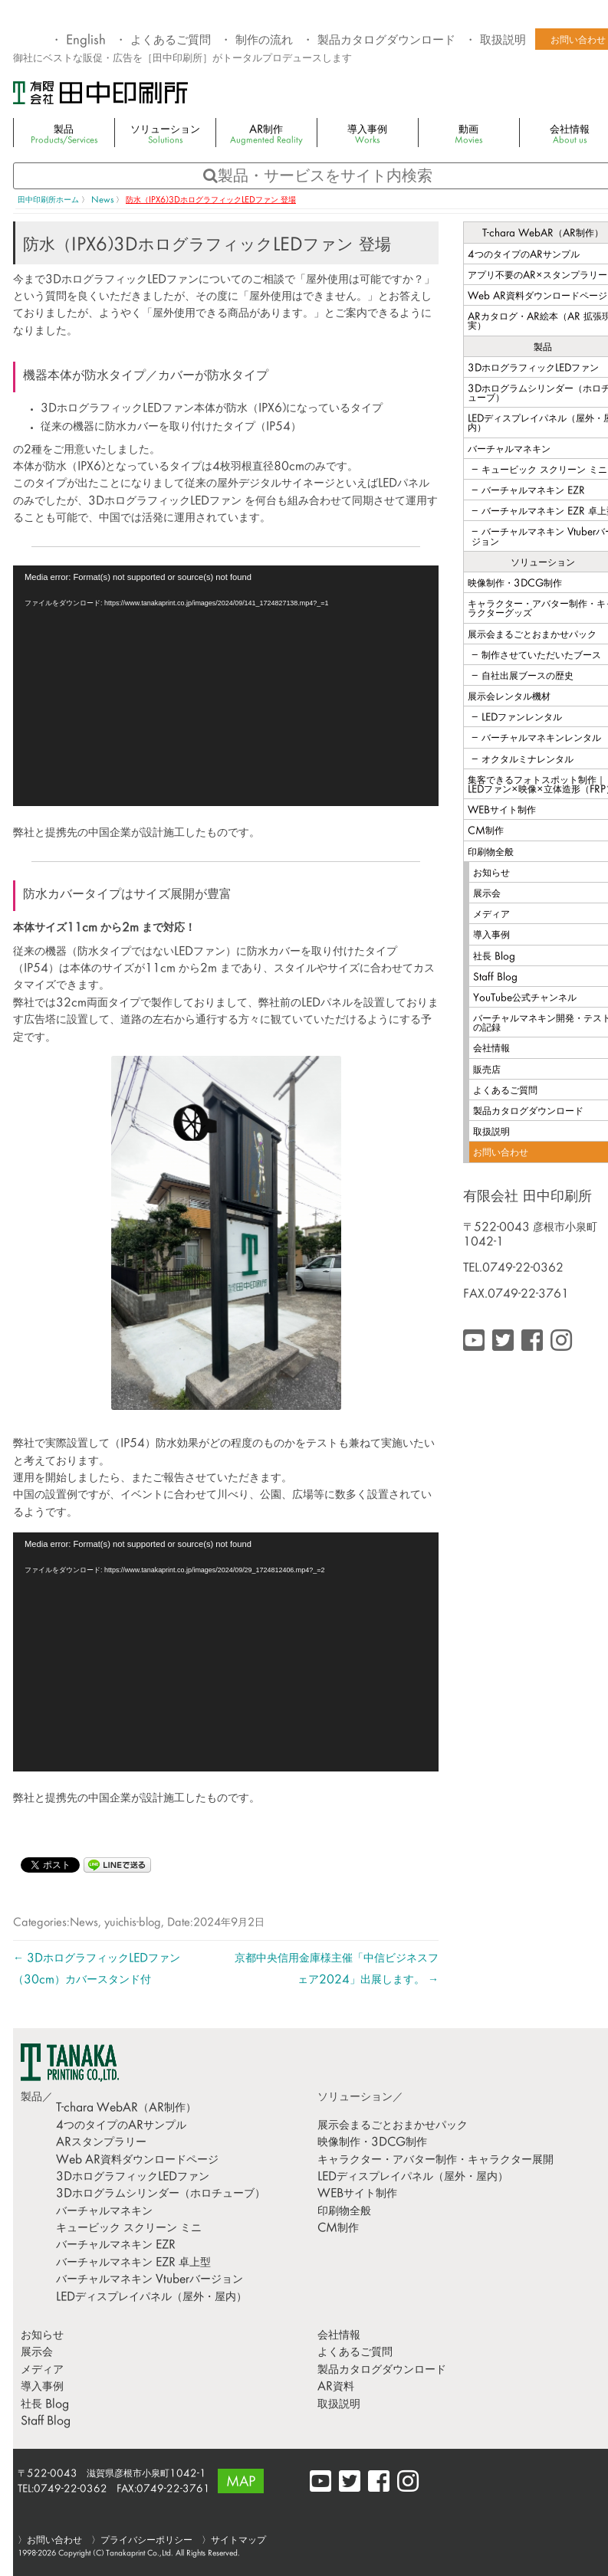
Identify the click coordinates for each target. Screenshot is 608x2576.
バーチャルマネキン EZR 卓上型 (133, 2263)
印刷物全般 (344, 2212)
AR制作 (266, 135)
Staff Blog (46, 2422)
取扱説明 (503, 41)
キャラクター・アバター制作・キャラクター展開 (435, 2160)
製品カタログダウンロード (386, 41)
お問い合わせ (54, 2540)
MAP (240, 2482)
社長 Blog (45, 2405)
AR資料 (335, 2387)
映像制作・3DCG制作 (372, 2143)
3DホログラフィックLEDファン (132, 2177)
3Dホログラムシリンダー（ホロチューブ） (160, 2194)
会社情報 (338, 2336)
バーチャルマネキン (104, 2212)
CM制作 (338, 2229)
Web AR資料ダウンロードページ (137, 2160)
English (86, 41)
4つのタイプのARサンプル (121, 2126)
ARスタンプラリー (101, 2143)
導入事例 (367, 135)
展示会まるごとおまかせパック (392, 2126)
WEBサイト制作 (357, 2194)
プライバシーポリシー (146, 2540)
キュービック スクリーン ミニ (129, 2229)
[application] (226, 686)
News (84, 1923)
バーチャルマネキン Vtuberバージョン (149, 2280)
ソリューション (165, 135)
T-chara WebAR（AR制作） (126, 2108)
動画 (468, 135)
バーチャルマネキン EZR (116, 2245)
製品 (64, 135)
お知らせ (42, 2336)
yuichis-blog (132, 1923)
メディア (42, 2370)
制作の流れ (264, 41)
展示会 (37, 2353)
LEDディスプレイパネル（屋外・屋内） (151, 2297)
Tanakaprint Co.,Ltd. (139, 2553)
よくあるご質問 (170, 41)
